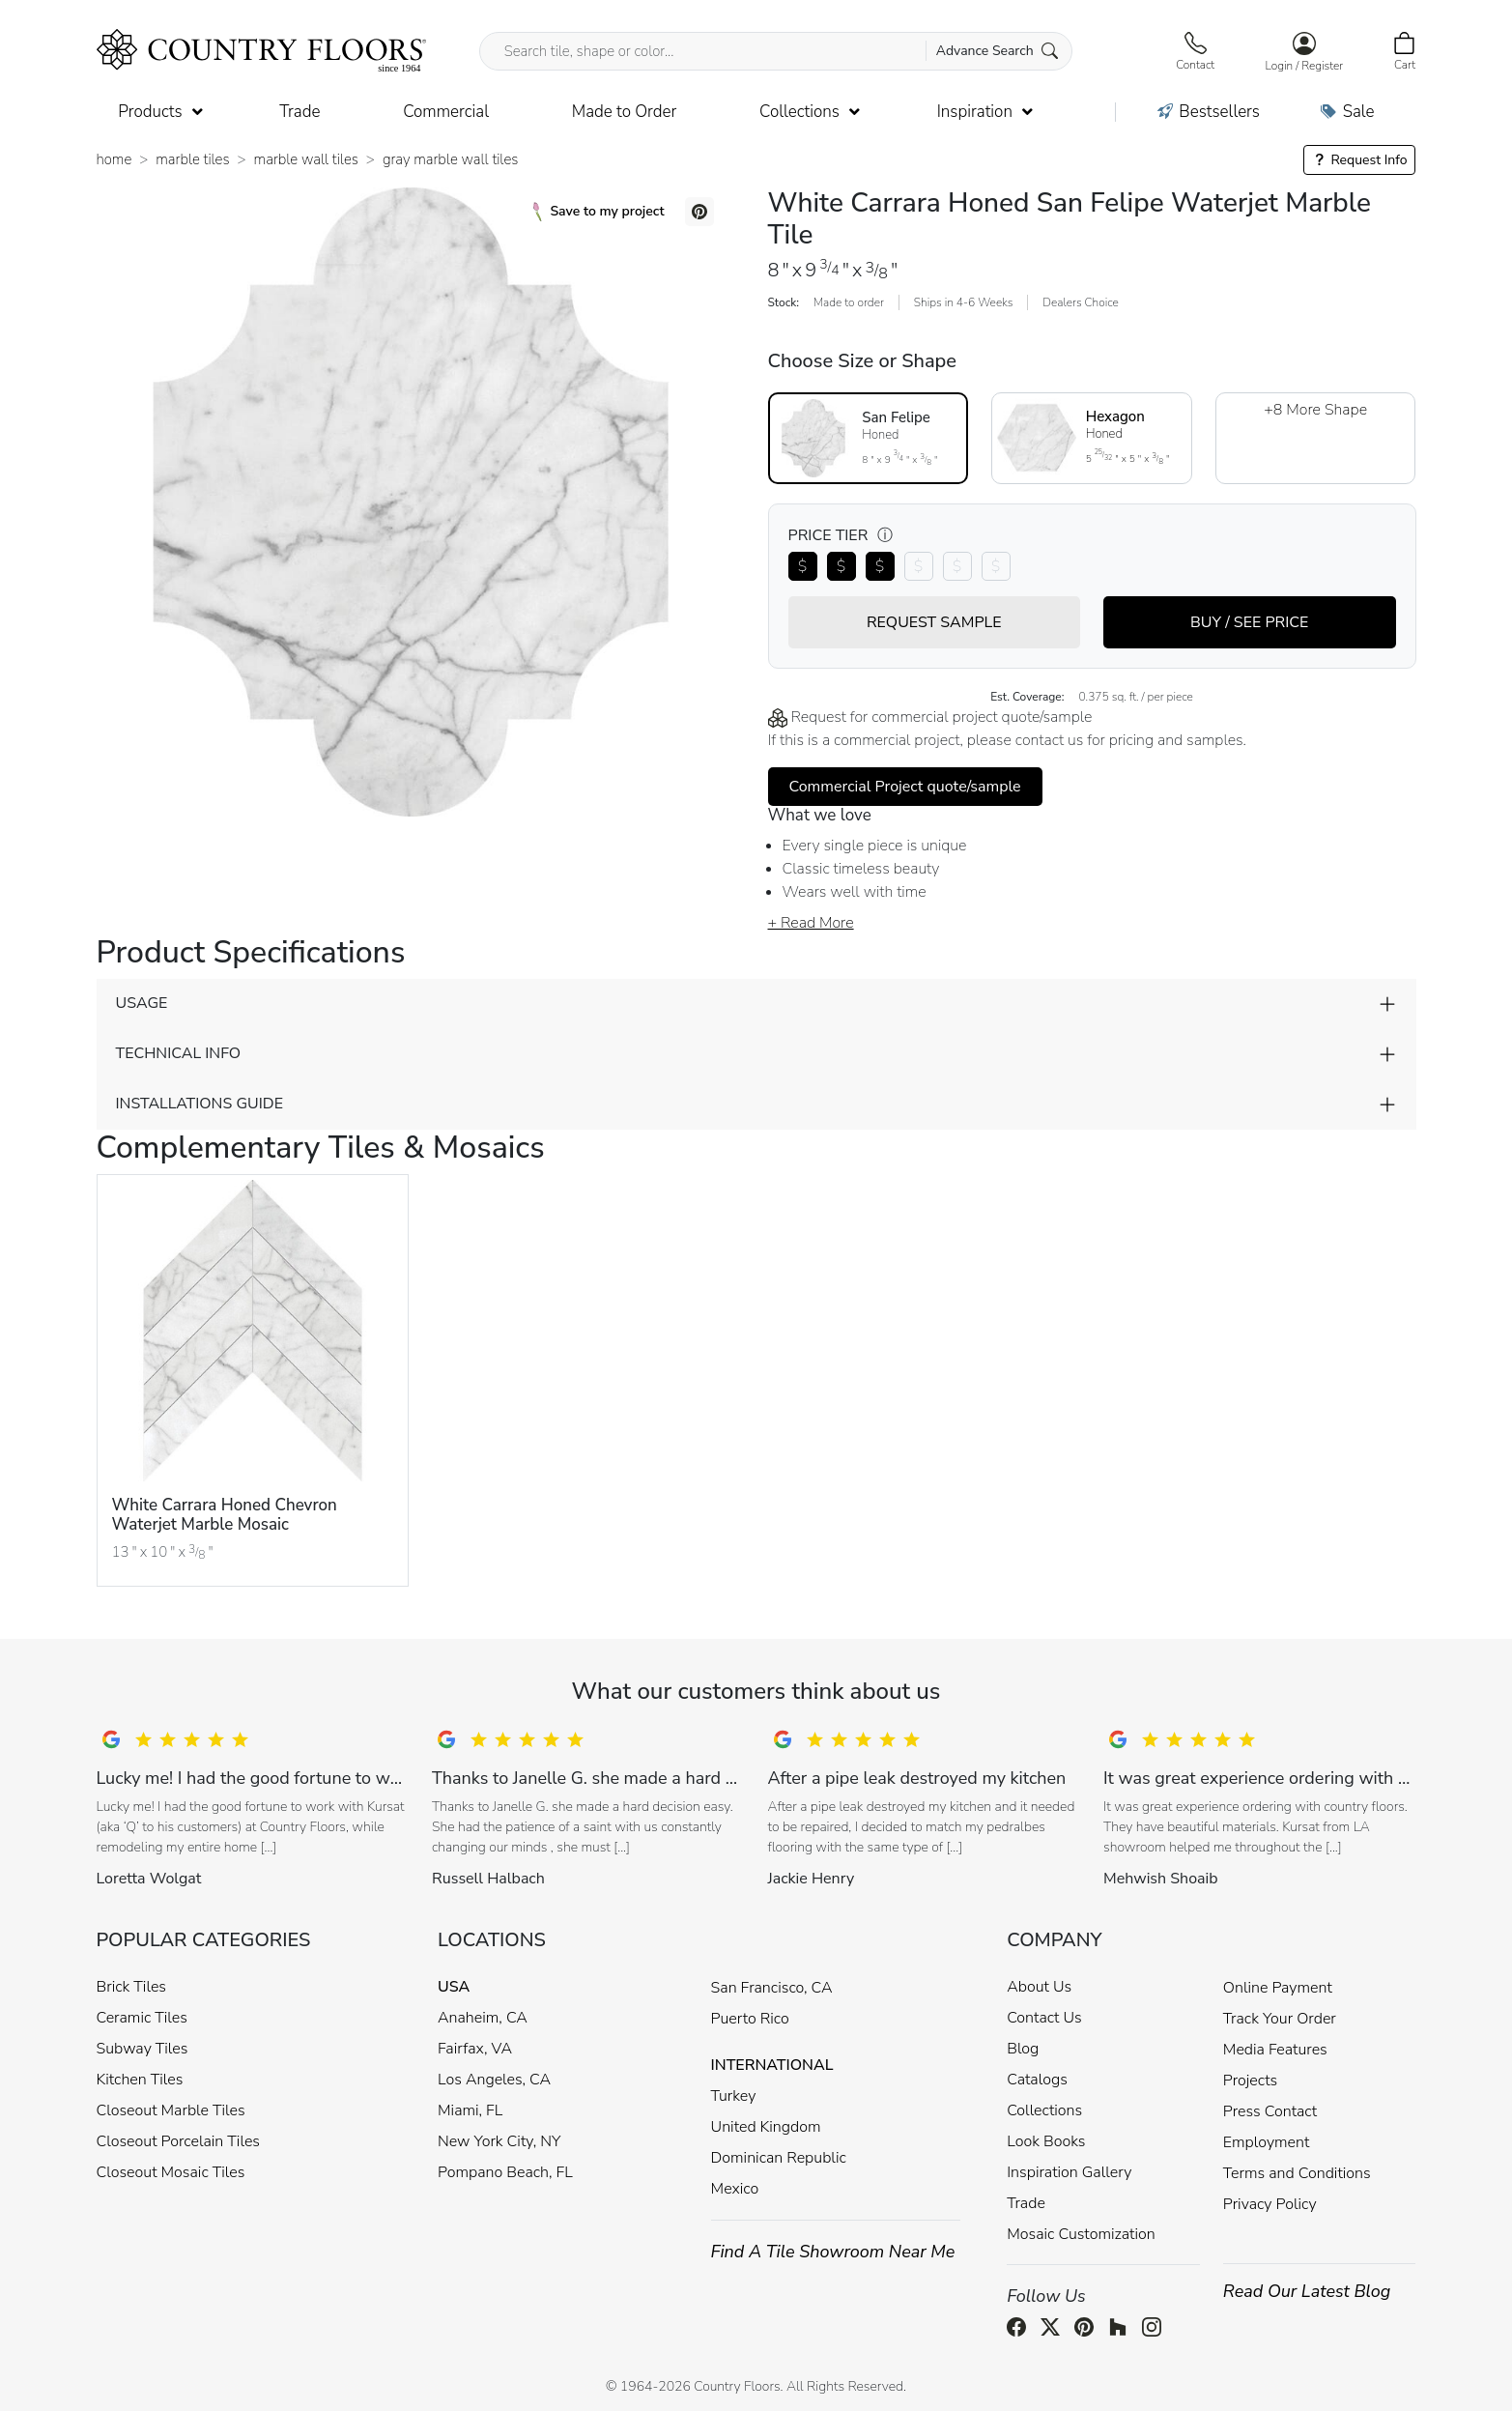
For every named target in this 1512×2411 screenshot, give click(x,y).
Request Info (1360, 160)
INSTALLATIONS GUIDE (199, 1103)
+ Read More (811, 922)
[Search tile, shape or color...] (776, 51)
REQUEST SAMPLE (934, 622)
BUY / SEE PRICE (1249, 622)
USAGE (142, 1003)
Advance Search (997, 51)
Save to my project (598, 211)
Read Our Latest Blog (1307, 2291)
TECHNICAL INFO (178, 1053)
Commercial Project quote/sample (905, 786)
